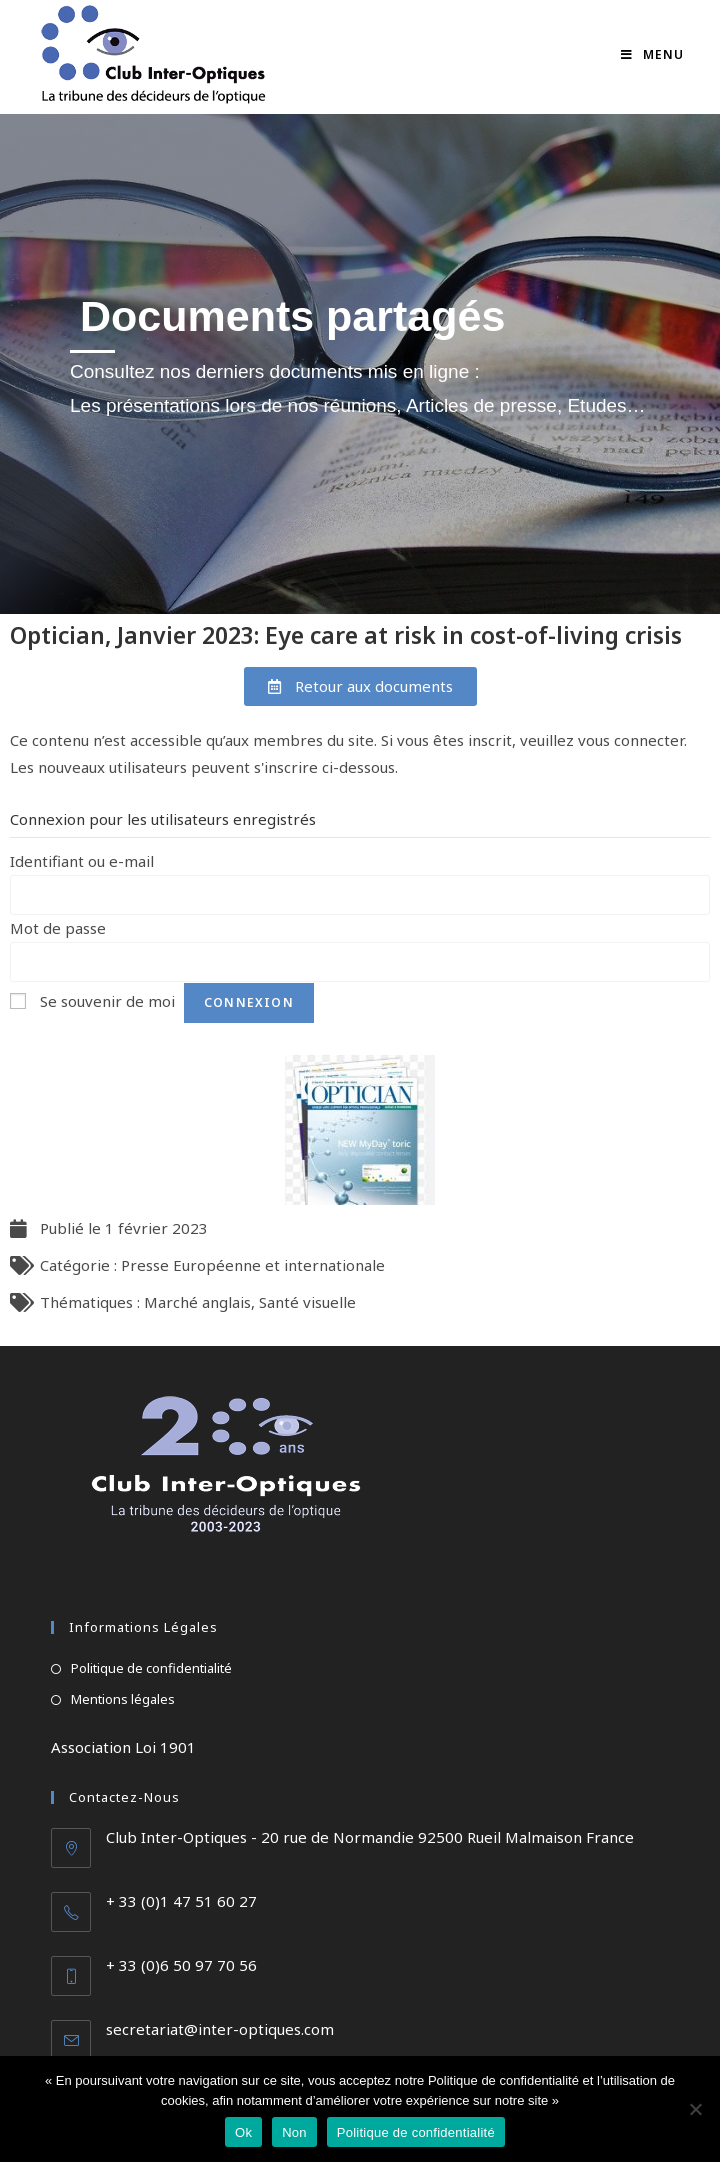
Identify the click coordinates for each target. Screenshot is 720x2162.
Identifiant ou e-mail (82, 861)
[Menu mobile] (652, 54)
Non (294, 2132)
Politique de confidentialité (151, 1668)
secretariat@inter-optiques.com (220, 2029)
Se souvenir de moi (107, 1001)
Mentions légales (123, 1699)
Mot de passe (58, 928)
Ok (243, 2132)
